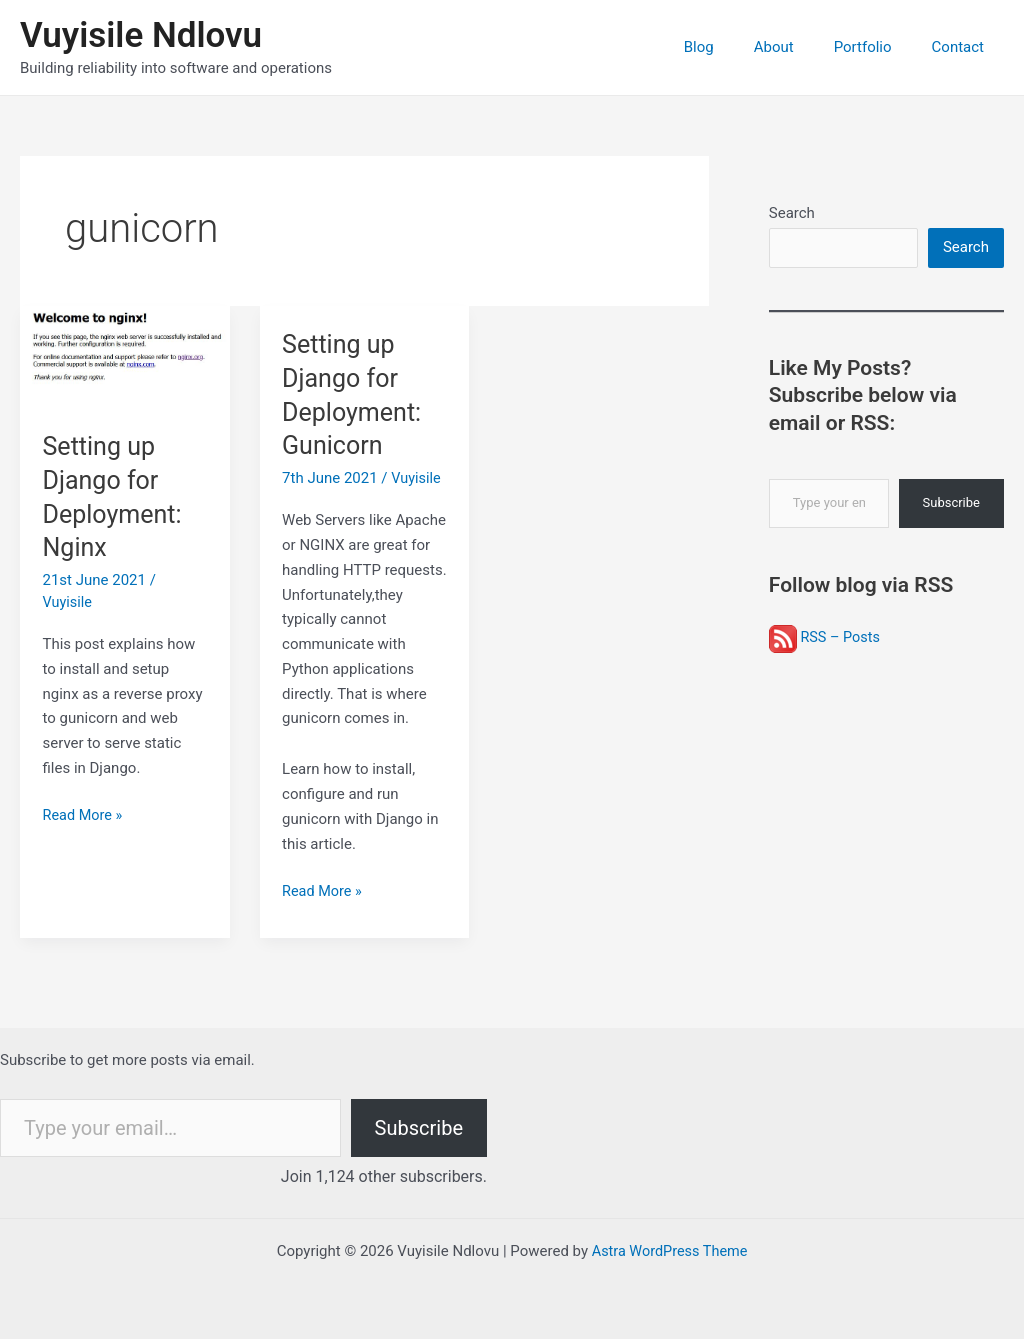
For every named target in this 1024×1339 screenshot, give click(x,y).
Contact (963, 47)
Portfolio (878, 47)
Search (792, 213)
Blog (734, 47)
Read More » (84, 815)
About (799, 47)
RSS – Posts (826, 639)
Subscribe (951, 504)
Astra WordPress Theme (670, 1251)
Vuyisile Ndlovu (141, 35)
